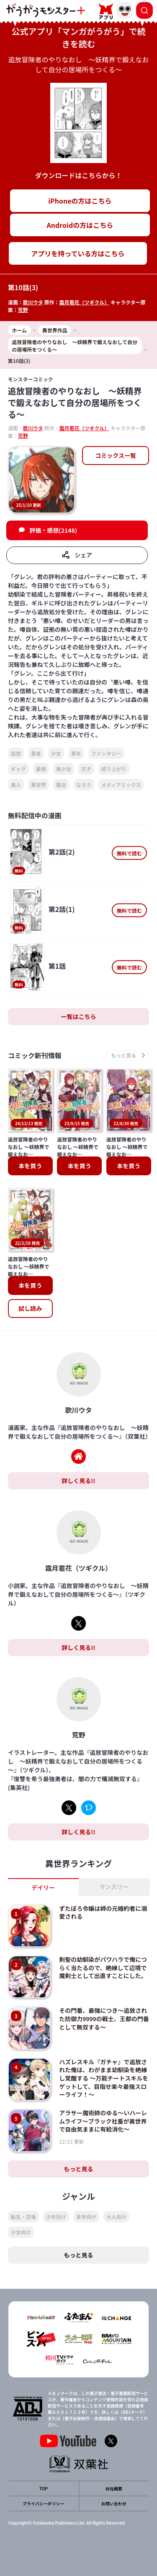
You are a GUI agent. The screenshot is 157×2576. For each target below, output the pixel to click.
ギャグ (18, 768)
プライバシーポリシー (43, 2503)
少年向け (56, 2216)
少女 (56, 753)
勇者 (36, 753)
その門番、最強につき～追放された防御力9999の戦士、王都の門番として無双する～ (104, 2018)
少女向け (21, 2232)
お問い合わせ (113, 2503)
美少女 (63, 768)
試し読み (30, 1308)
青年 (76, 753)
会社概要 (114, 2488)
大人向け (116, 2216)
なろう (83, 784)
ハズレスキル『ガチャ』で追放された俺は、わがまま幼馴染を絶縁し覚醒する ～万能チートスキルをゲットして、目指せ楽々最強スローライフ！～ (103, 2078)
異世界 (38, 784)
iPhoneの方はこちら (79, 201)
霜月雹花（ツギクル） (84, 302)
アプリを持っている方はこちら (77, 253)
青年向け (86, 2216)
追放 (16, 753)
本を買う (30, 1166)
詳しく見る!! (78, 1480)
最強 (41, 768)
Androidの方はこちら (80, 225)
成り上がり (113, 768)
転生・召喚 (23, 2216)
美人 (16, 784)
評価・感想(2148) (53, 530)
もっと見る (78, 2169)
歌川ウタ (33, 302)
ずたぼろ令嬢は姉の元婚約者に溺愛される (103, 1912)
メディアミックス (121, 784)
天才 (86, 768)
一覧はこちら (78, 1016)
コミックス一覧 (115, 455)
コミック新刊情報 (35, 1055)
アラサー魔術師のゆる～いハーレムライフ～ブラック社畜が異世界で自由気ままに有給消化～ (103, 2121)
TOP (43, 2488)
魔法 (61, 784)
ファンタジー (106, 753)
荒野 (23, 309)
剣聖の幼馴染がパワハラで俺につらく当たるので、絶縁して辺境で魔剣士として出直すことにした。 (103, 1967)
